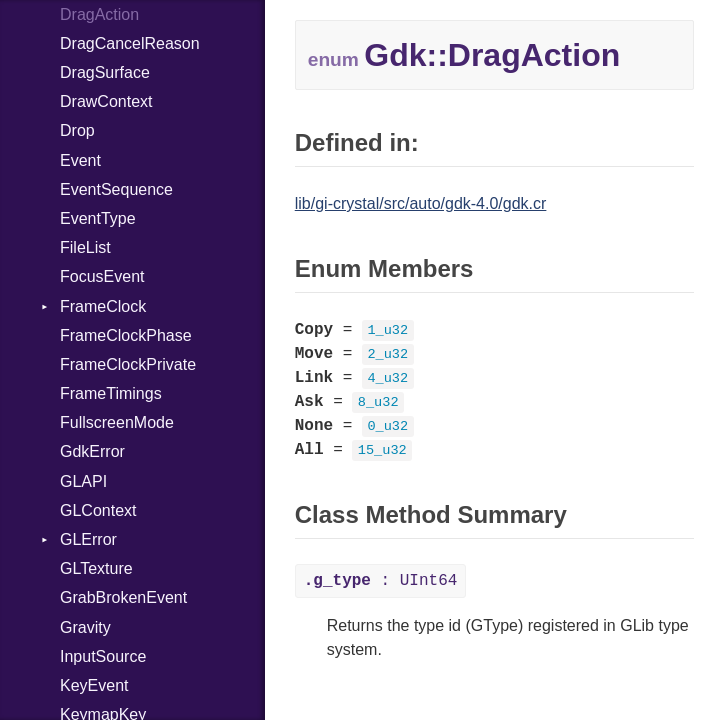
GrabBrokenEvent (123, 597)
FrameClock (103, 306)
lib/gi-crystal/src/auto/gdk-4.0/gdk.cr (421, 203)
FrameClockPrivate (128, 364)
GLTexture (96, 568)
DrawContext (106, 101)
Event (80, 160)
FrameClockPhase (126, 335)
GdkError (92, 451)
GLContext (98, 510)
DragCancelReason (130, 43)
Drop (77, 130)
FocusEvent (102, 276)
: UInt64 (381, 581)
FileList (85, 247)
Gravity (85, 627)
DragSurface (105, 72)
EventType (98, 218)
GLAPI (83, 481)
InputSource (103, 656)
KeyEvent (94, 685)
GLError (88, 539)
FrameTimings (111, 393)
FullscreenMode (117, 422)
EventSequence (116, 189)
